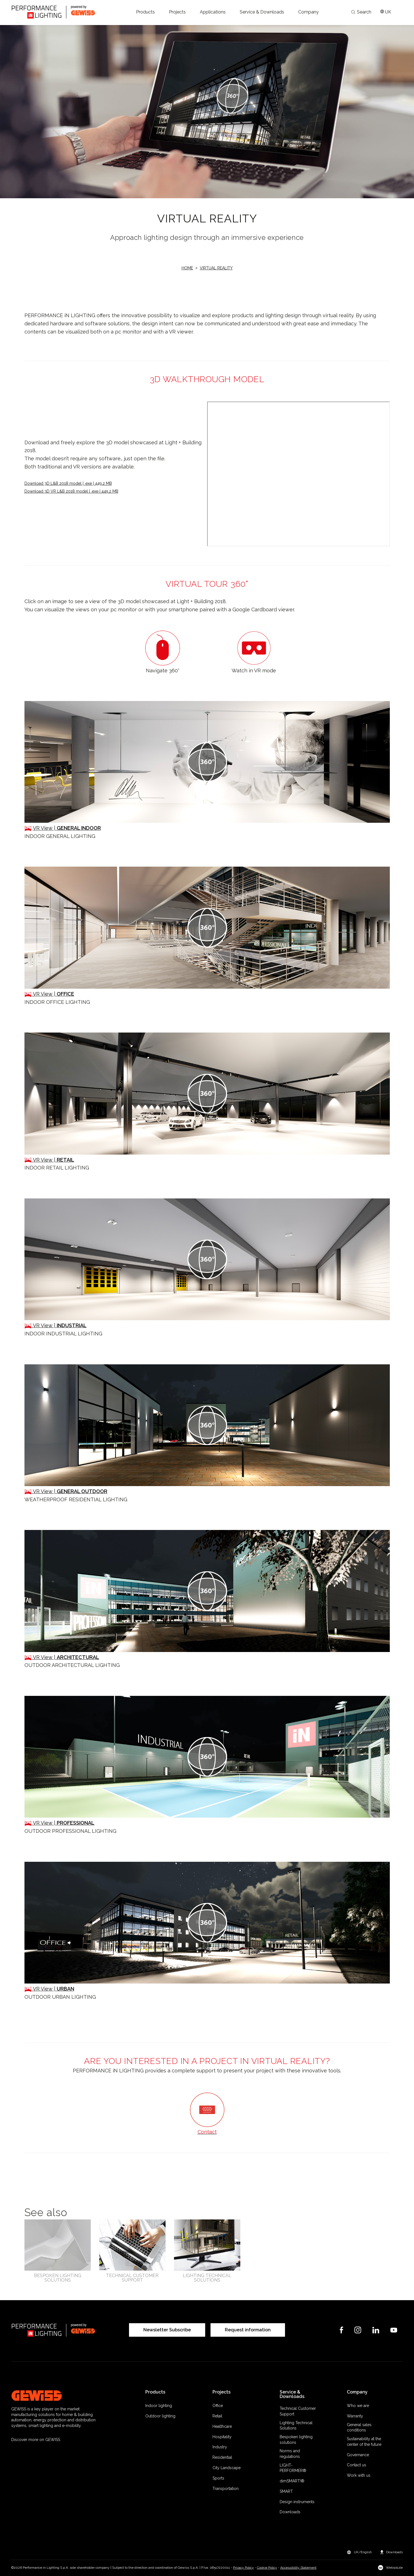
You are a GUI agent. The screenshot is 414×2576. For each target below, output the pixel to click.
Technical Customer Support (298, 2411)
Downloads (290, 2512)
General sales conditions (359, 2427)
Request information (248, 2329)
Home (187, 268)
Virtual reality (216, 268)
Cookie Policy (267, 2568)
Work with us (358, 2475)
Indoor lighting (158, 2405)
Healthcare (222, 2426)
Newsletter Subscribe (167, 2329)
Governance (358, 2455)
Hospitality (222, 2437)
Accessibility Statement (298, 2568)
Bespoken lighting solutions (296, 2440)
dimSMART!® (292, 2481)
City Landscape (226, 2467)
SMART (286, 2491)
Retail (217, 2416)
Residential (222, 2457)
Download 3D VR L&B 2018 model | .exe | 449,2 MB (71, 491)
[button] (145, 12)
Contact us (356, 2465)
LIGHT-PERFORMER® (293, 2468)
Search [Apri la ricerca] (361, 12)
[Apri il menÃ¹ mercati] (386, 12)
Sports (218, 2478)
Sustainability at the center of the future (364, 2442)
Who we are (358, 2405)
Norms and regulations (290, 2454)
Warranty (355, 2416)
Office (217, 2405)
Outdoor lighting (160, 2416)
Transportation (225, 2488)
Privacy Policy (243, 2568)
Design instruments (297, 2502)
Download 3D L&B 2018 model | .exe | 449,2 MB (68, 483)
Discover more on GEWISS (35, 2439)
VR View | (67, 828)
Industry (219, 2447)
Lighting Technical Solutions (296, 2426)
